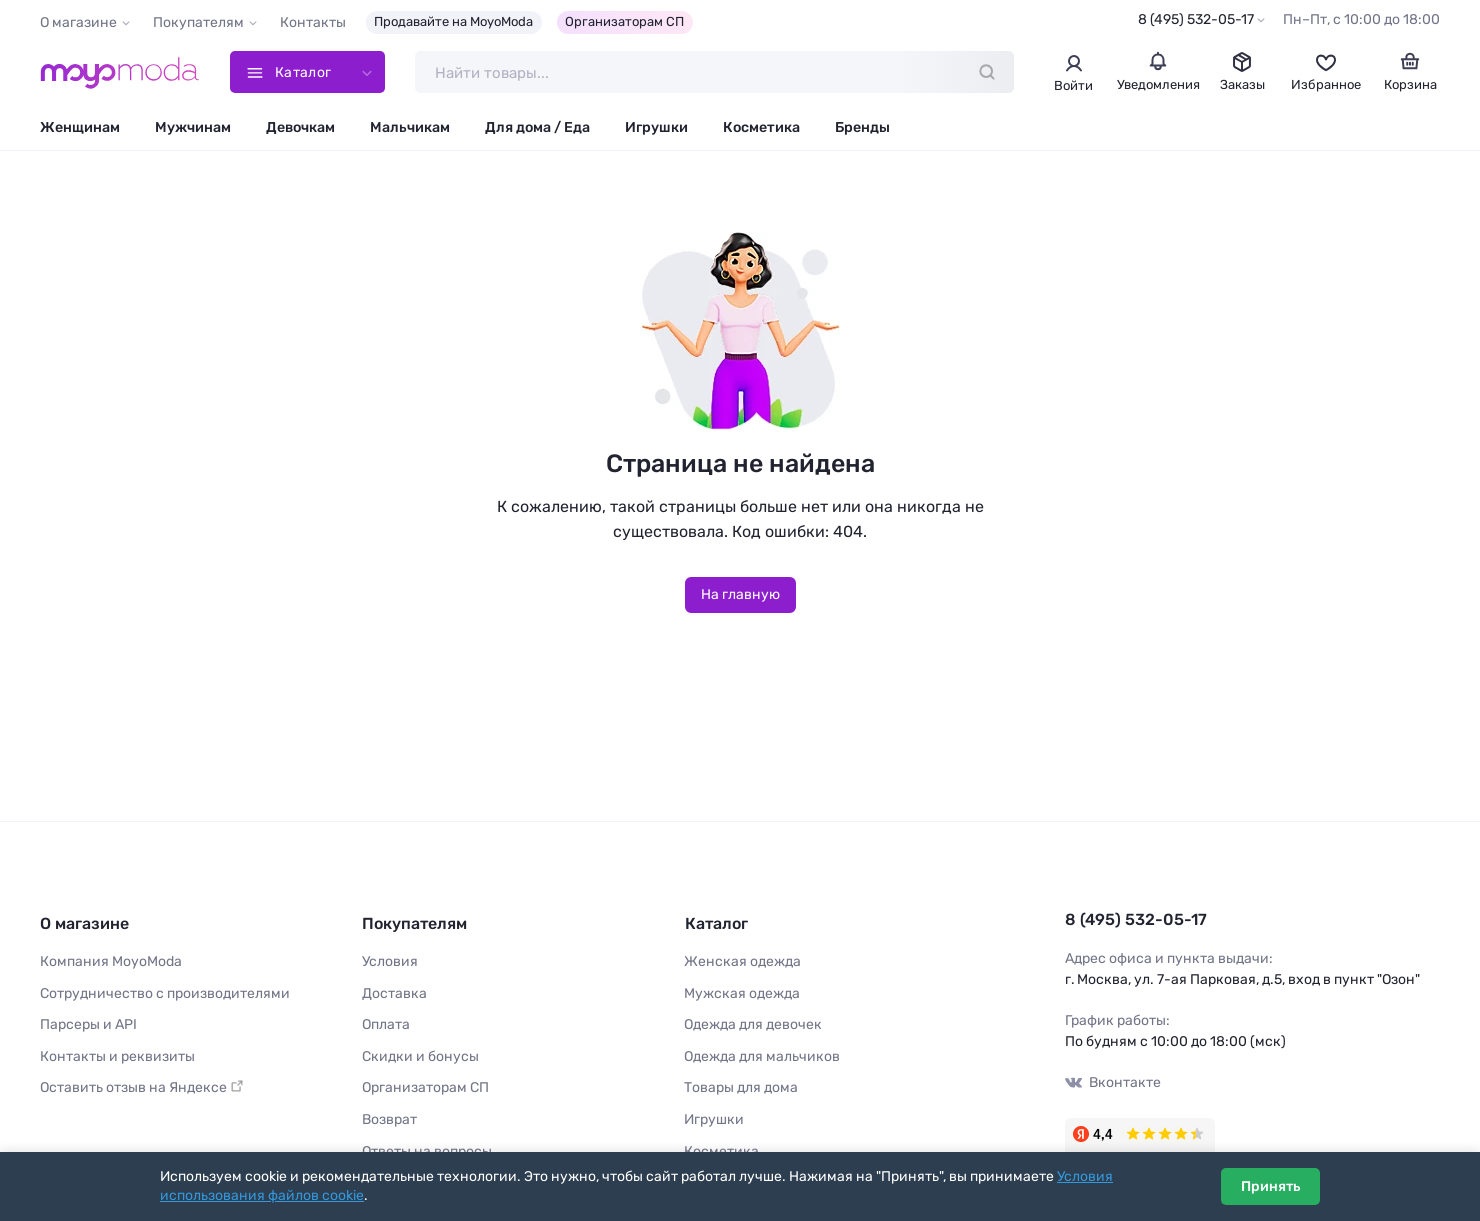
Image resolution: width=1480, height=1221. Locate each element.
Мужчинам (193, 127)
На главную (740, 594)
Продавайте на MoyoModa (453, 21)
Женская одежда (742, 961)
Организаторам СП (624, 21)
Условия (390, 961)
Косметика (761, 127)
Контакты (313, 22)
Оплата (386, 1024)
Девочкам (300, 127)
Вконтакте (1113, 1082)
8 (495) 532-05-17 (1196, 19)
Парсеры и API (88, 1024)
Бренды (862, 127)
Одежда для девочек (753, 1024)
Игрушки (656, 127)
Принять (1270, 1186)
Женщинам (80, 127)
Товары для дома (741, 1087)
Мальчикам (410, 127)
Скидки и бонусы (420, 1056)
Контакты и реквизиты (117, 1056)
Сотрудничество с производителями (165, 992)
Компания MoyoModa (111, 961)
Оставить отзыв (142, 1087)
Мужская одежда (742, 992)
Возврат (389, 1119)
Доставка (394, 992)
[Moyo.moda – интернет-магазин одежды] (120, 72)
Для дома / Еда (537, 127)
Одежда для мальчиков (762, 1056)
